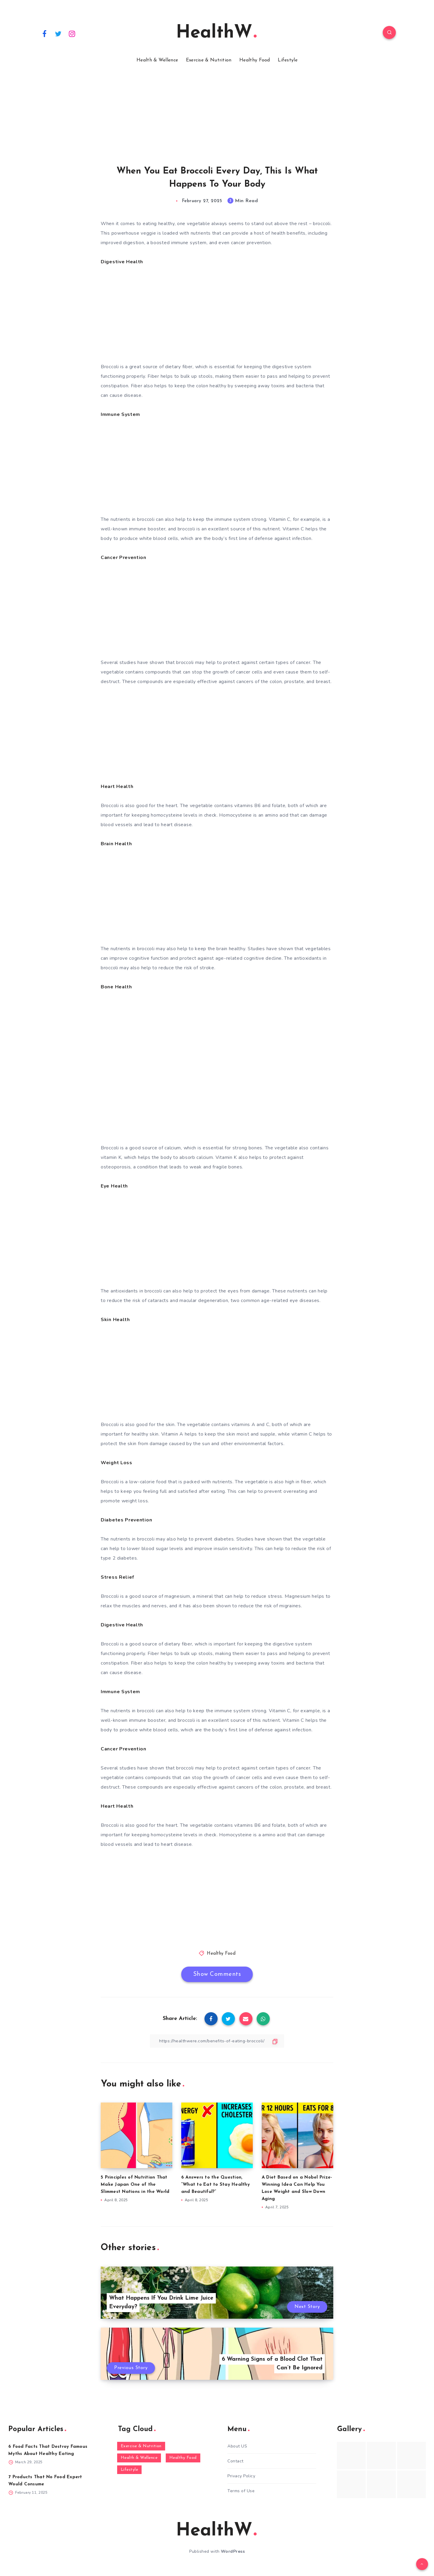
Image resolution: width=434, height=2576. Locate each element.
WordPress (233, 2551)
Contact (235, 2461)
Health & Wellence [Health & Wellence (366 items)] (139, 2458)
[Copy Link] (217, 2041)
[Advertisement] (179, 107)
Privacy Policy (241, 2476)
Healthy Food (254, 60)
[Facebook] (44, 33)
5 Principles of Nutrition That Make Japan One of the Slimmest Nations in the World (135, 2184)
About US (237, 2446)
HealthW (216, 33)
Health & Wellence (157, 60)
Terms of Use (241, 2491)
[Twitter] (58, 33)
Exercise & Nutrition (209, 60)
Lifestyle (287, 60)
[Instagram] (72, 33)
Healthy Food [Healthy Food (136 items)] (183, 2458)
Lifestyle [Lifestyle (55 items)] (129, 2469)
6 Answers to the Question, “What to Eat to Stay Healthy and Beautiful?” (215, 2184)
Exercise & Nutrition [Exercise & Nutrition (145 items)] (141, 2446)
